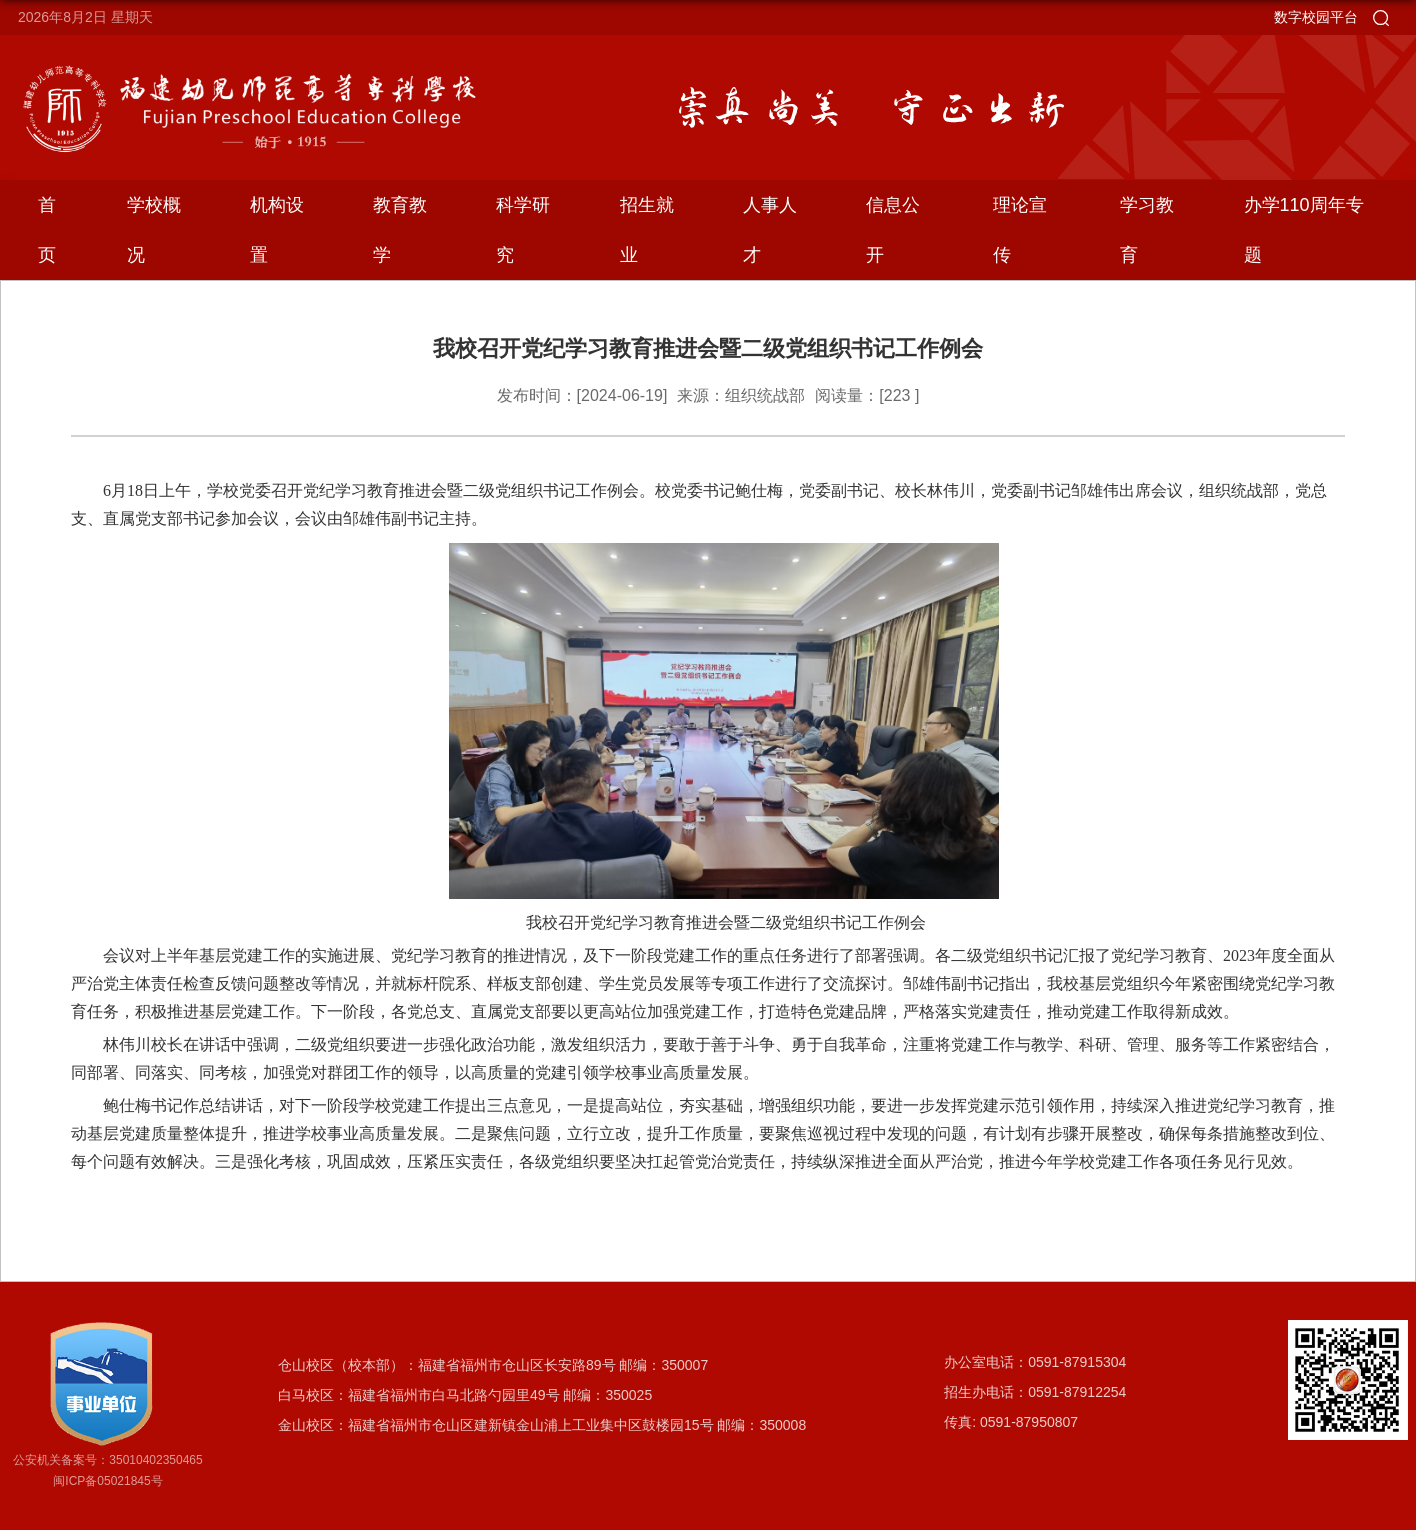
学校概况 (154, 230)
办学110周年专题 (1304, 230)
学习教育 (1147, 230)
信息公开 (893, 230)
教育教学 (400, 230)
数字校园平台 (1316, 17)
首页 (47, 230)
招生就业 (647, 230)
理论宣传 (1020, 230)
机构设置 (277, 230)
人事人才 (770, 230)
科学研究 (523, 230)
